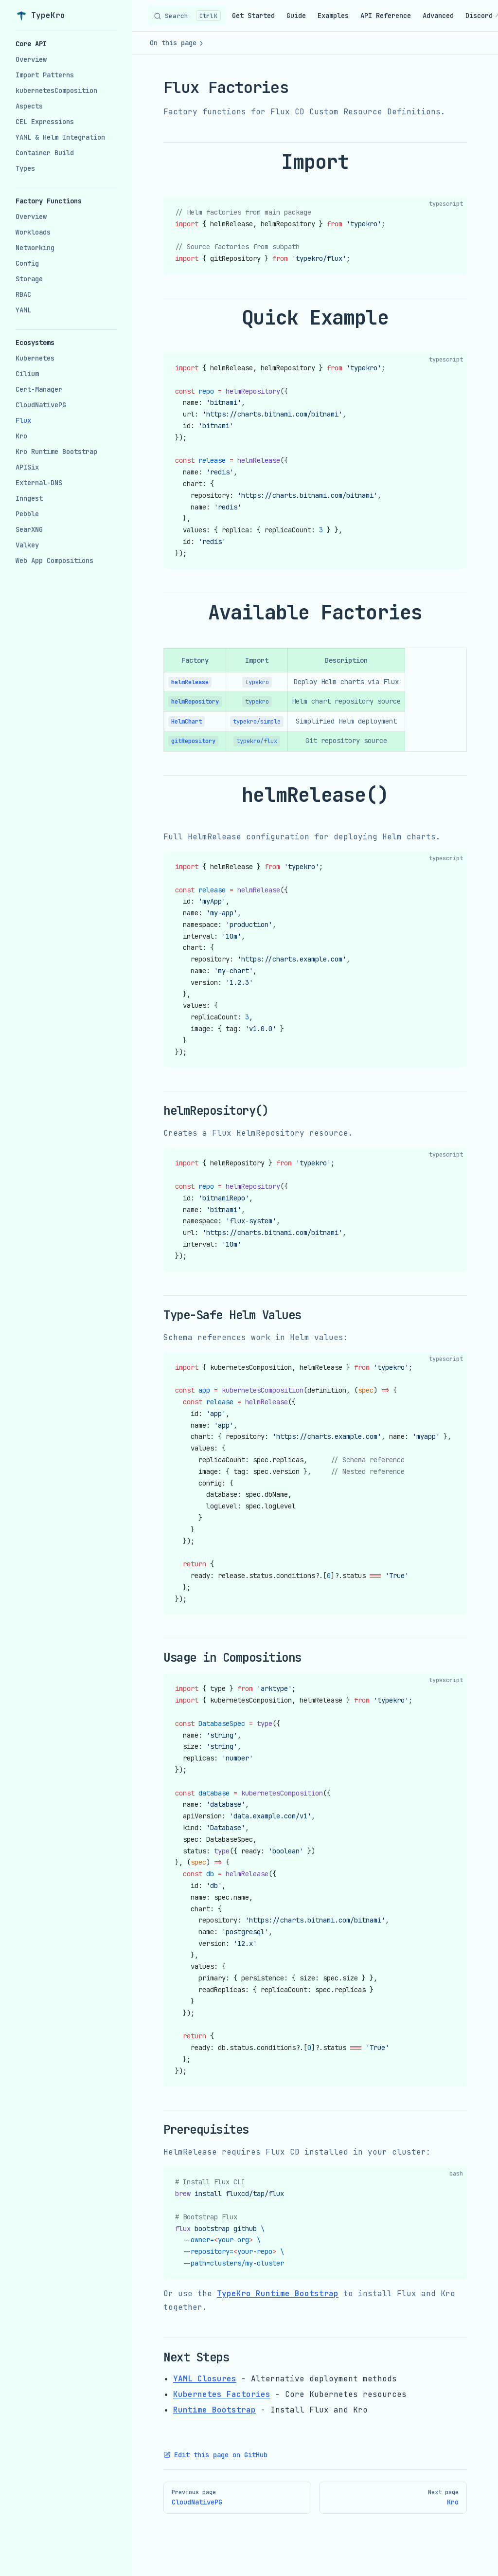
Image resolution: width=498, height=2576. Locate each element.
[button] (66, 44)
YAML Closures (204, 2379)
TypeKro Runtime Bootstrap (277, 2293)
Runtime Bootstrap (214, 2410)
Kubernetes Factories (221, 2394)
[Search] (187, 15)
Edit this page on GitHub (215, 2454)
